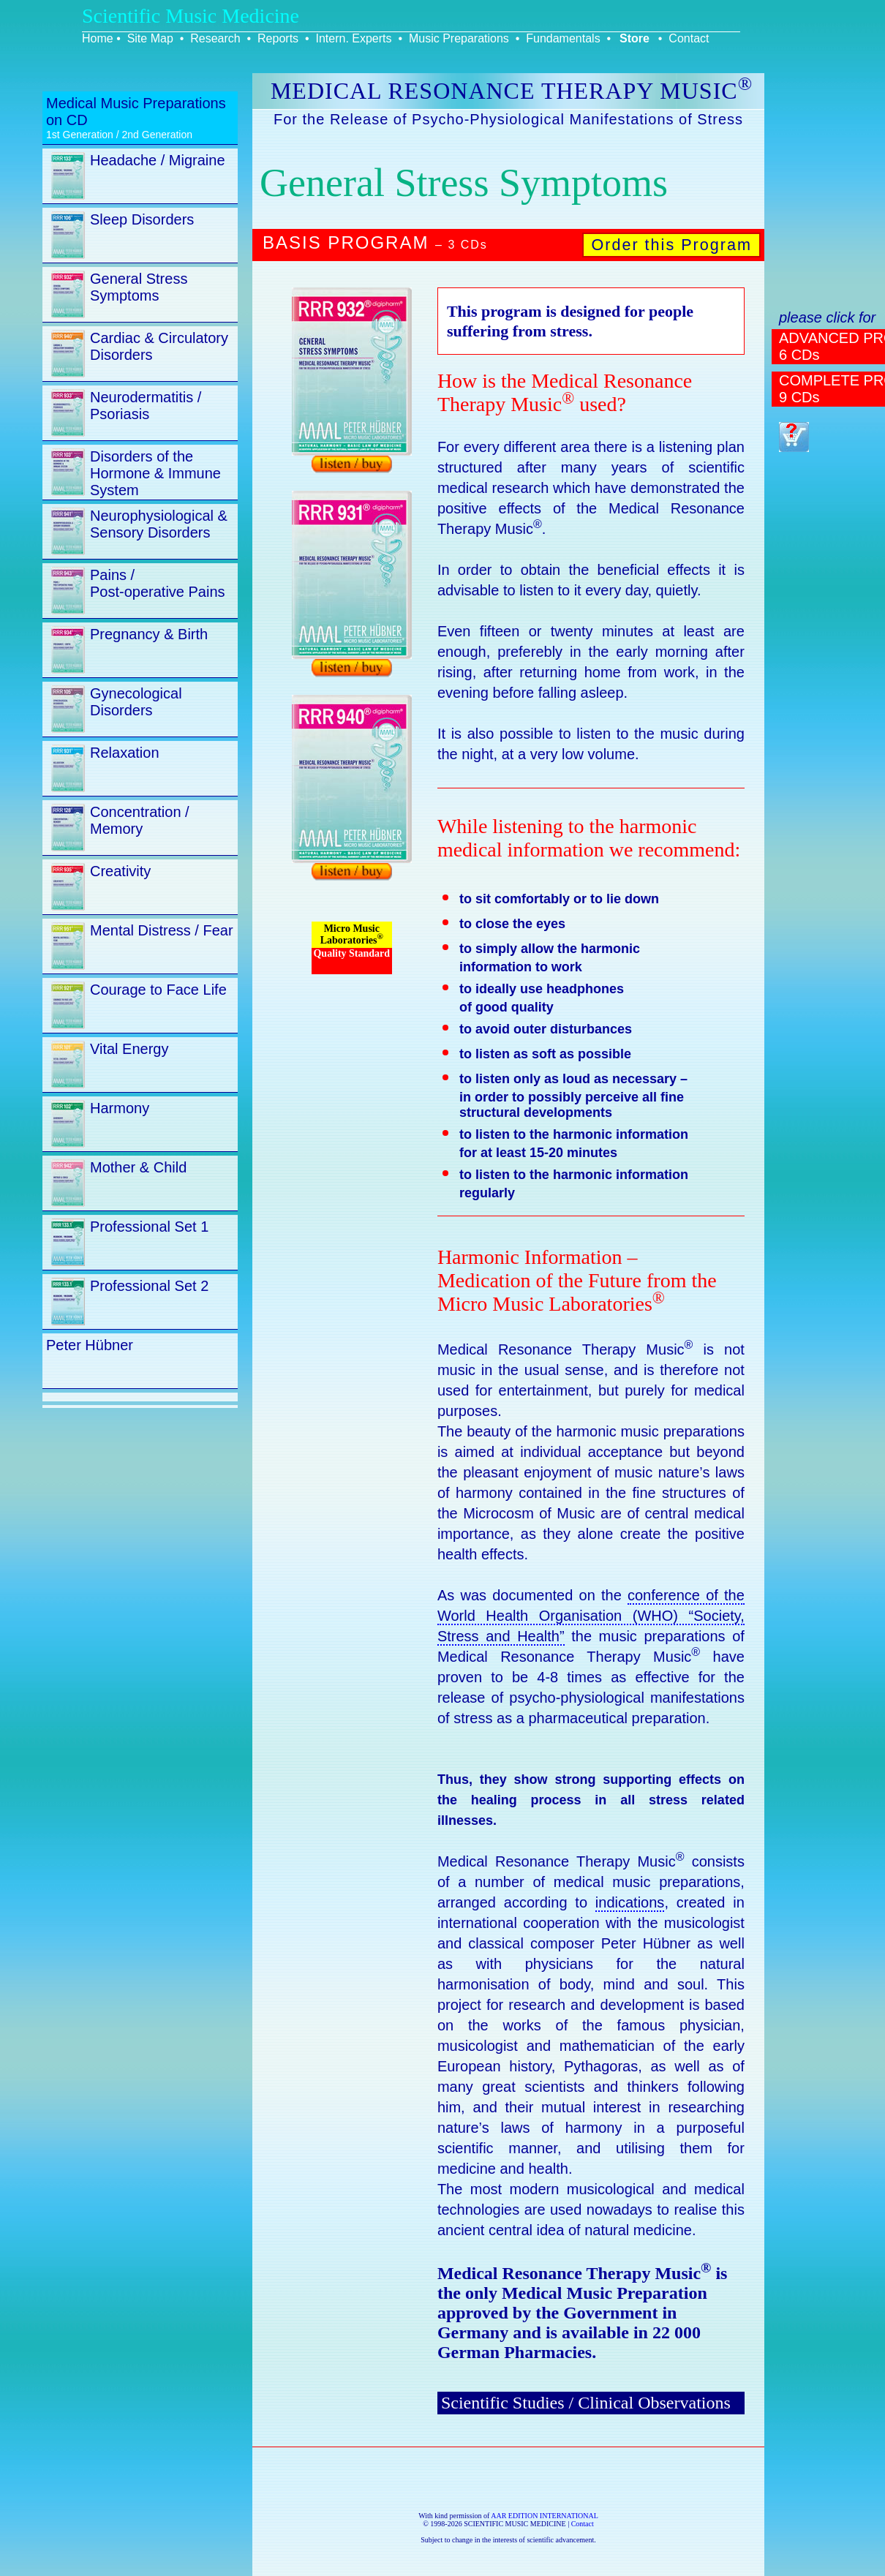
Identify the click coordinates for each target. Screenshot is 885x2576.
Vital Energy (129, 1049)
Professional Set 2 (149, 1286)
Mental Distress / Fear (161, 930)
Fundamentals (563, 38)
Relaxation (124, 753)
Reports (277, 38)
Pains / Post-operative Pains (157, 583)
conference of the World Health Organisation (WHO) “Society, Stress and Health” (591, 1615)
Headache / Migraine (157, 160)
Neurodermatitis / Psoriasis (145, 405)
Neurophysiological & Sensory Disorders (158, 524)
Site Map (150, 38)
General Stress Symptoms (138, 287)
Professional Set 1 (149, 1227)
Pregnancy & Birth (149, 634)
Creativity (120, 871)
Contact (689, 38)
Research (215, 38)
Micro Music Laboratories (351, 934)
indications (630, 1902)
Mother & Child (138, 1167)
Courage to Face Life (158, 990)
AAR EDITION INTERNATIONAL (544, 2516)
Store (634, 38)
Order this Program (671, 245)
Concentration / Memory (139, 820)
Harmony (119, 1108)
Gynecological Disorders (136, 701)
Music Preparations (459, 38)
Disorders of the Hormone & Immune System (155, 473)
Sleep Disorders (142, 219)
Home (97, 38)
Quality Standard (351, 953)
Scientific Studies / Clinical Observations (586, 2402)
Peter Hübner (89, 1345)
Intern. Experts (353, 38)
